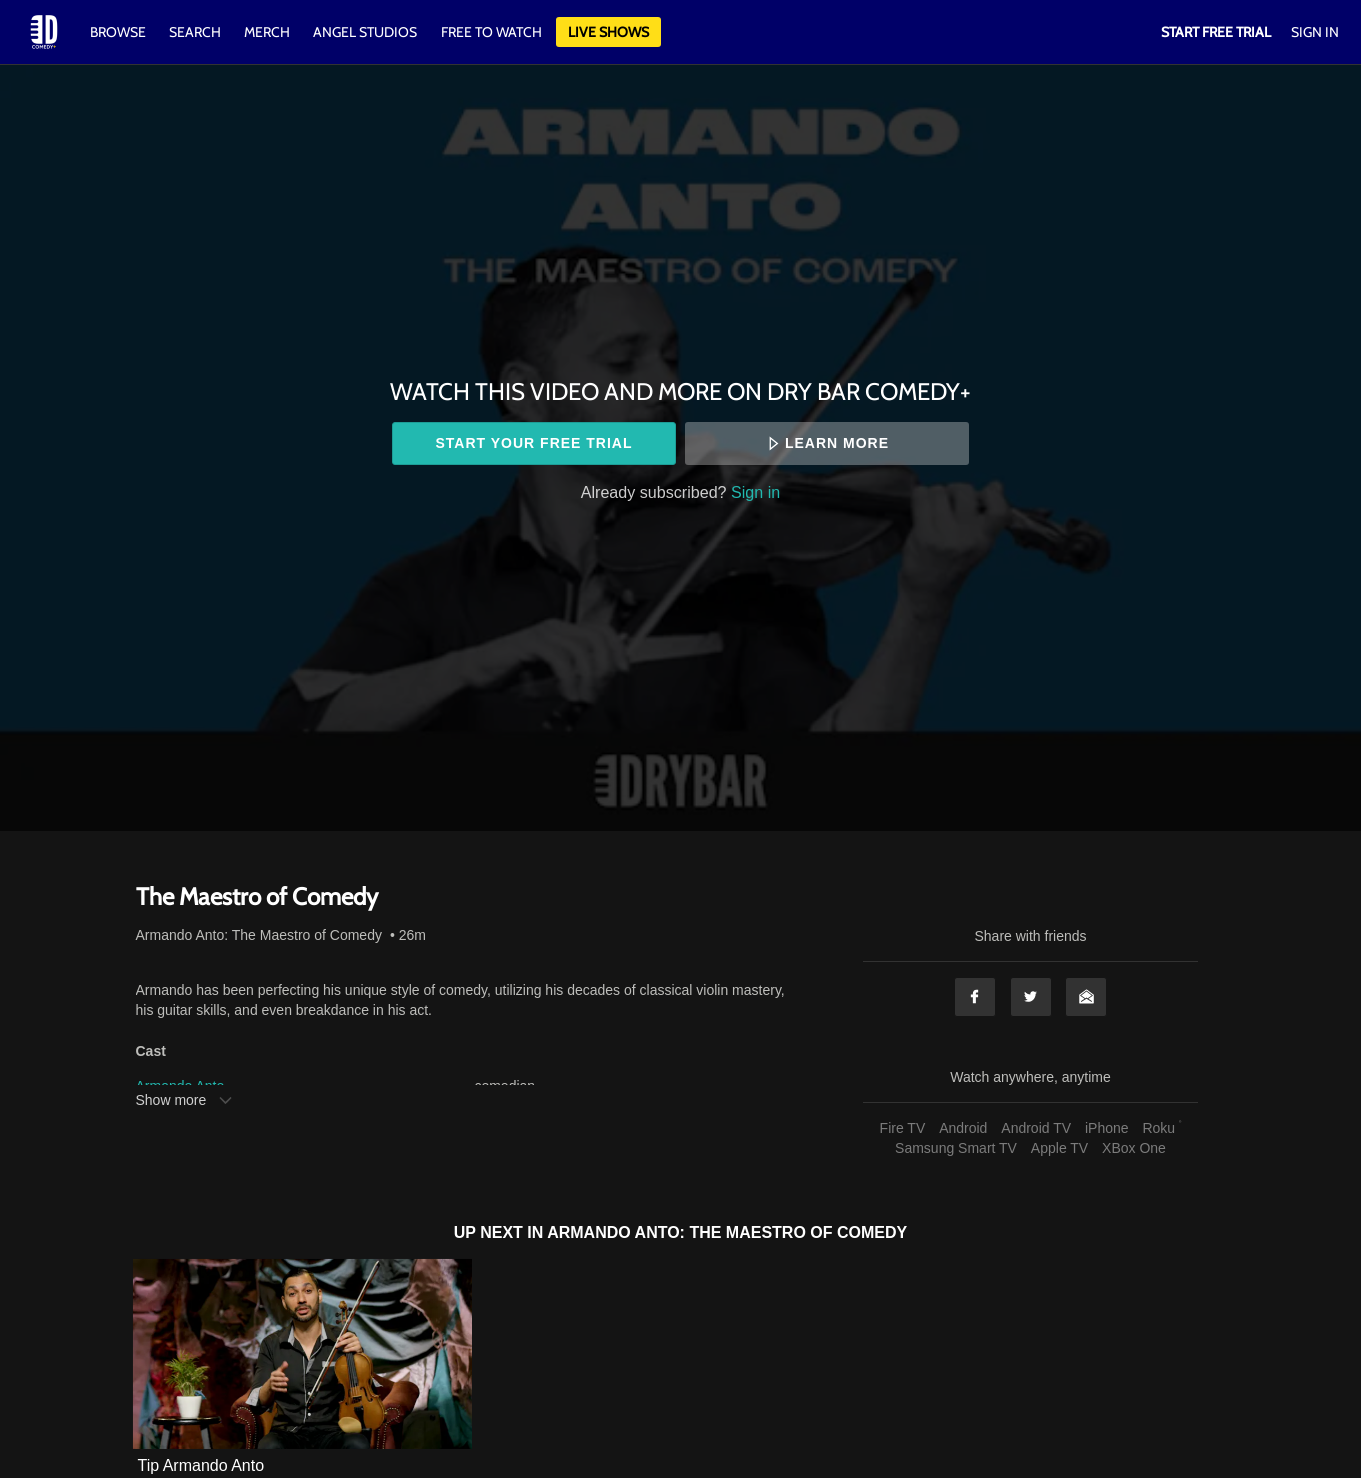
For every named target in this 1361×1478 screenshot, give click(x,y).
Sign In (1315, 32)
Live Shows (608, 32)
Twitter (1031, 997)
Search (196, 32)
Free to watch (491, 32)
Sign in (755, 492)
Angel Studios (365, 32)
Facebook (975, 997)
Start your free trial (533, 443)
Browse (119, 32)
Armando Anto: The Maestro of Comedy (259, 935)
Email (1086, 997)
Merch (267, 32)
